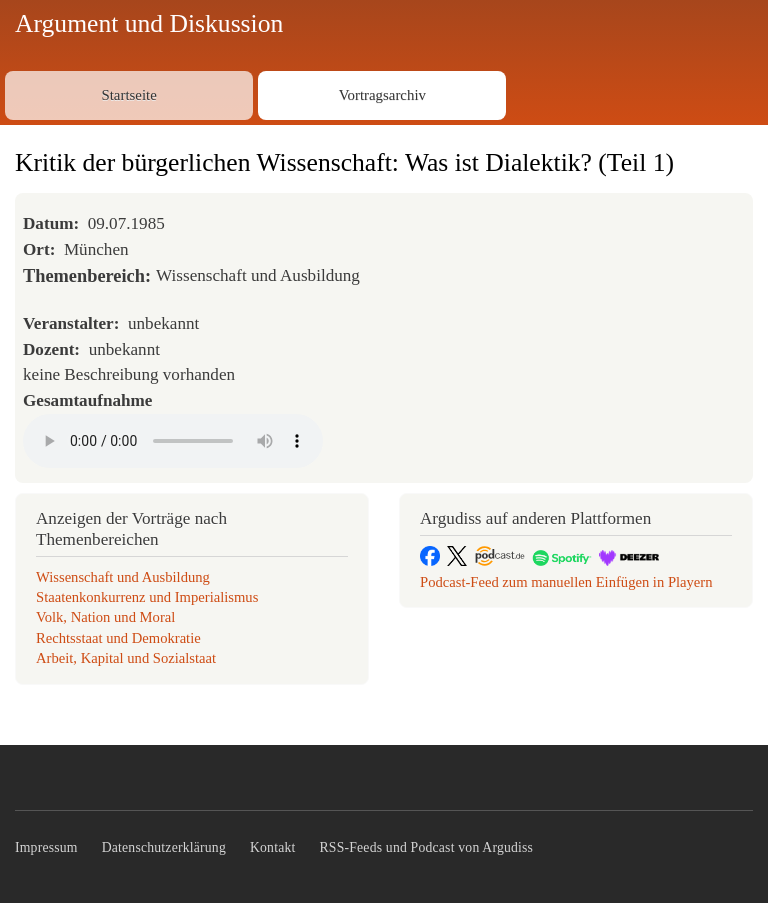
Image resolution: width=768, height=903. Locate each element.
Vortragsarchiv (382, 95)
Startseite (128, 95)
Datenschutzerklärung (164, 847)
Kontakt (273, 847)
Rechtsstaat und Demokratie (118, 638)
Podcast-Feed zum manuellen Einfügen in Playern (566, 582)
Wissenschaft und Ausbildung (123, 577)
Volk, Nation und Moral (105, 617)
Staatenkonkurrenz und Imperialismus (147, 597)
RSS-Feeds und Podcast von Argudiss (427, 847)
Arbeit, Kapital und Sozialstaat (126, 658)
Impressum (46, 847)
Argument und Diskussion (149, 23)
